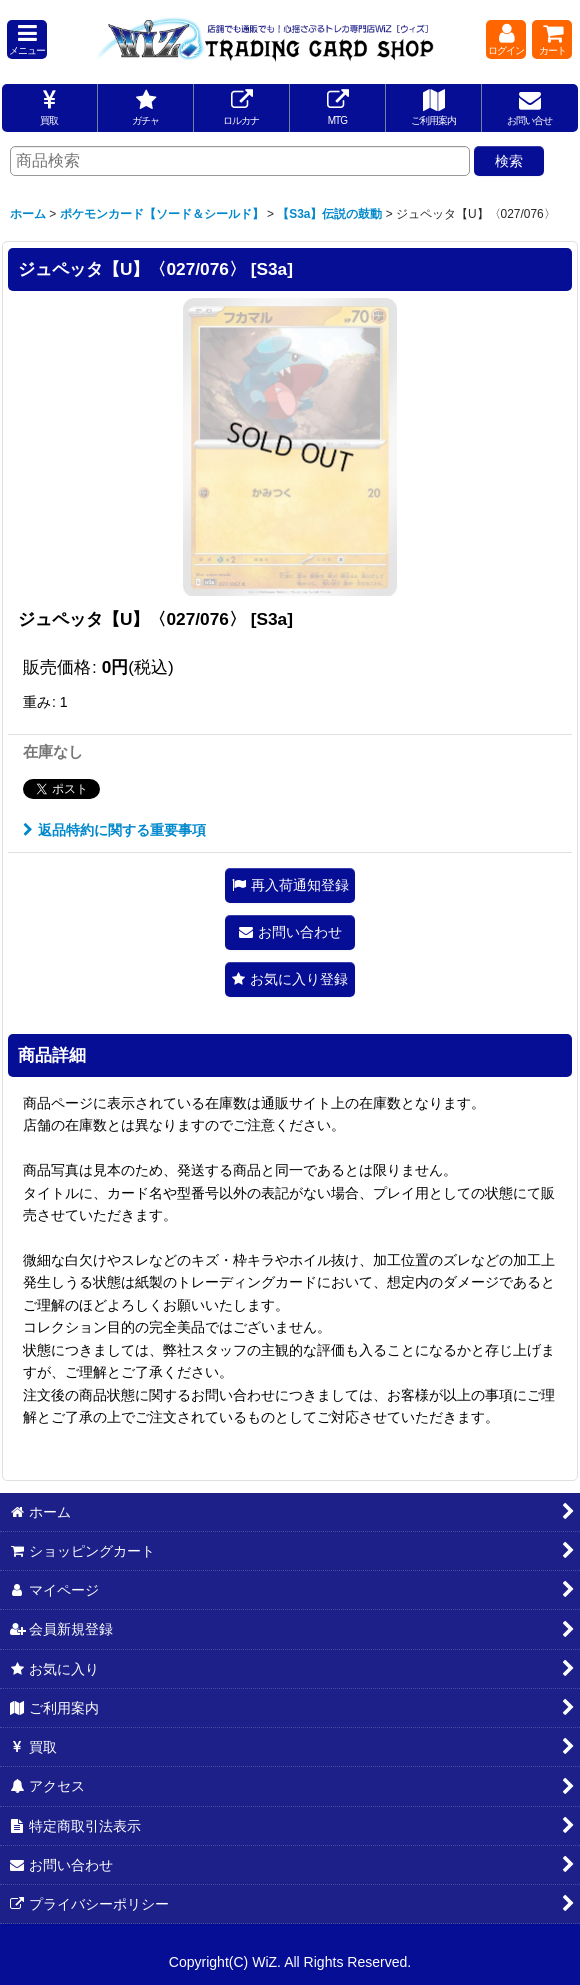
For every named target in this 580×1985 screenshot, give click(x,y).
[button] (27, 39)
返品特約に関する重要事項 (114, 830)
